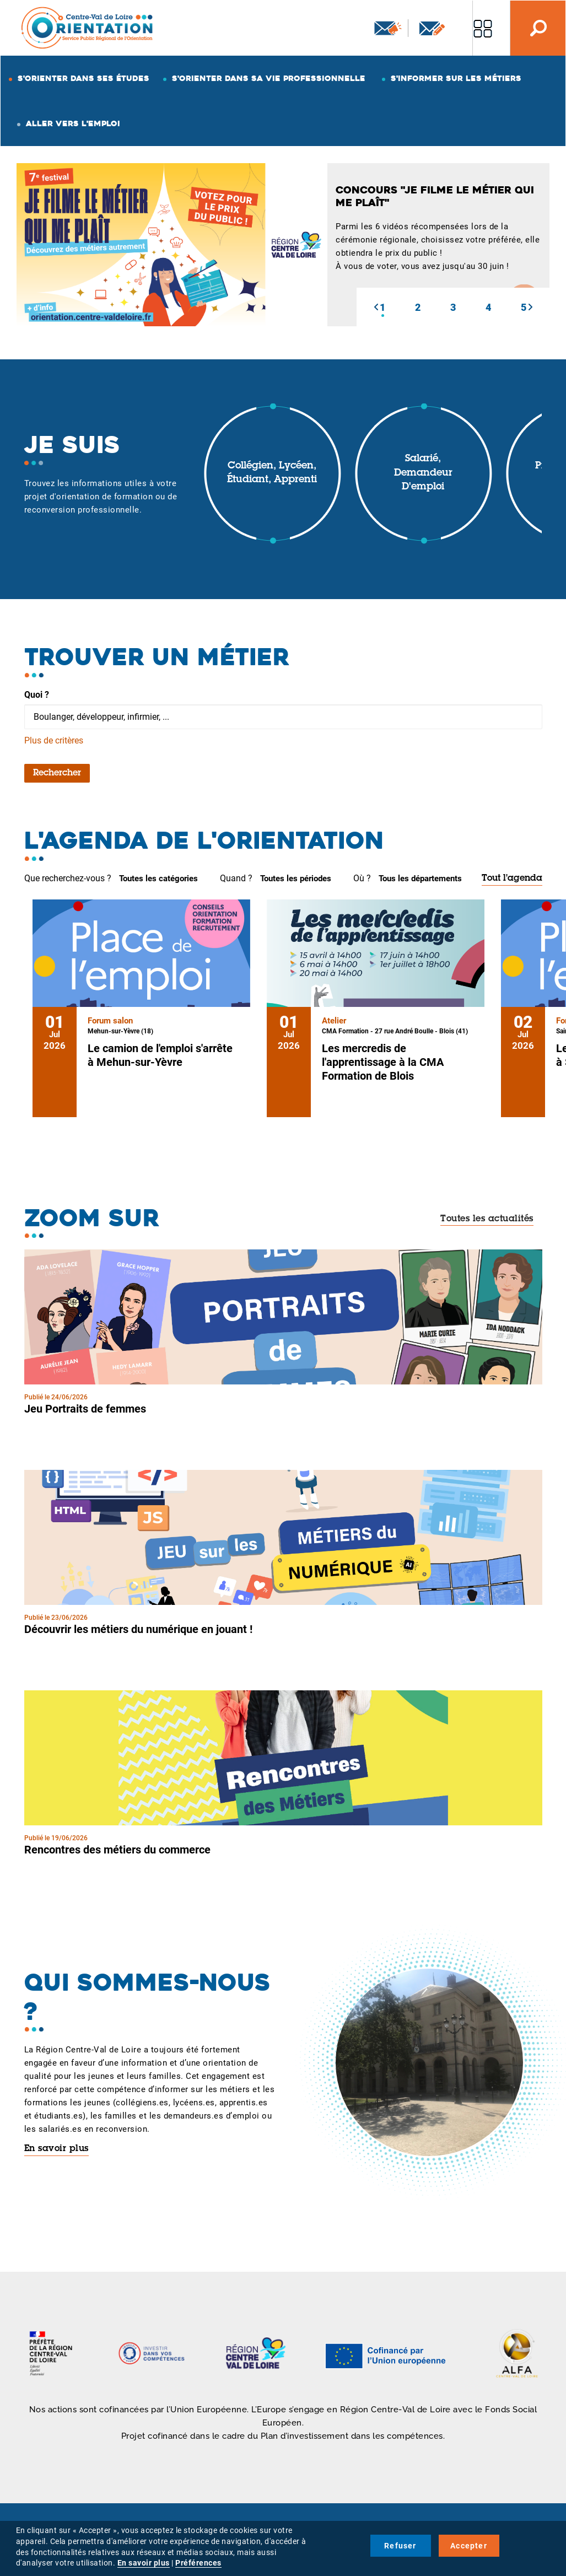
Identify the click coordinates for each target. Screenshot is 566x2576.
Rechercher (57, 773)
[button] (376, 307)
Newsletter (388, 28)
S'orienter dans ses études (83, 78)
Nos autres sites (482, 28)
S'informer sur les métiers (456, 78)
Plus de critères (53, 740)
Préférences (198, 2562)
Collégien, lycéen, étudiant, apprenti (272, 473)
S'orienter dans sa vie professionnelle (268, 78)
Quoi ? (36, 694)
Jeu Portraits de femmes (85, 1408)
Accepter (468, 2545)
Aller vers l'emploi (73, 123)
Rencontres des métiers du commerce (117, 1849)
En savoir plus (56, 2148)
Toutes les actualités (486, 1219)
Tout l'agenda (512, 878)
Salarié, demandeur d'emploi (423, 473)
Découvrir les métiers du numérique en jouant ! (138, 1629)
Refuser (400, 2545)
